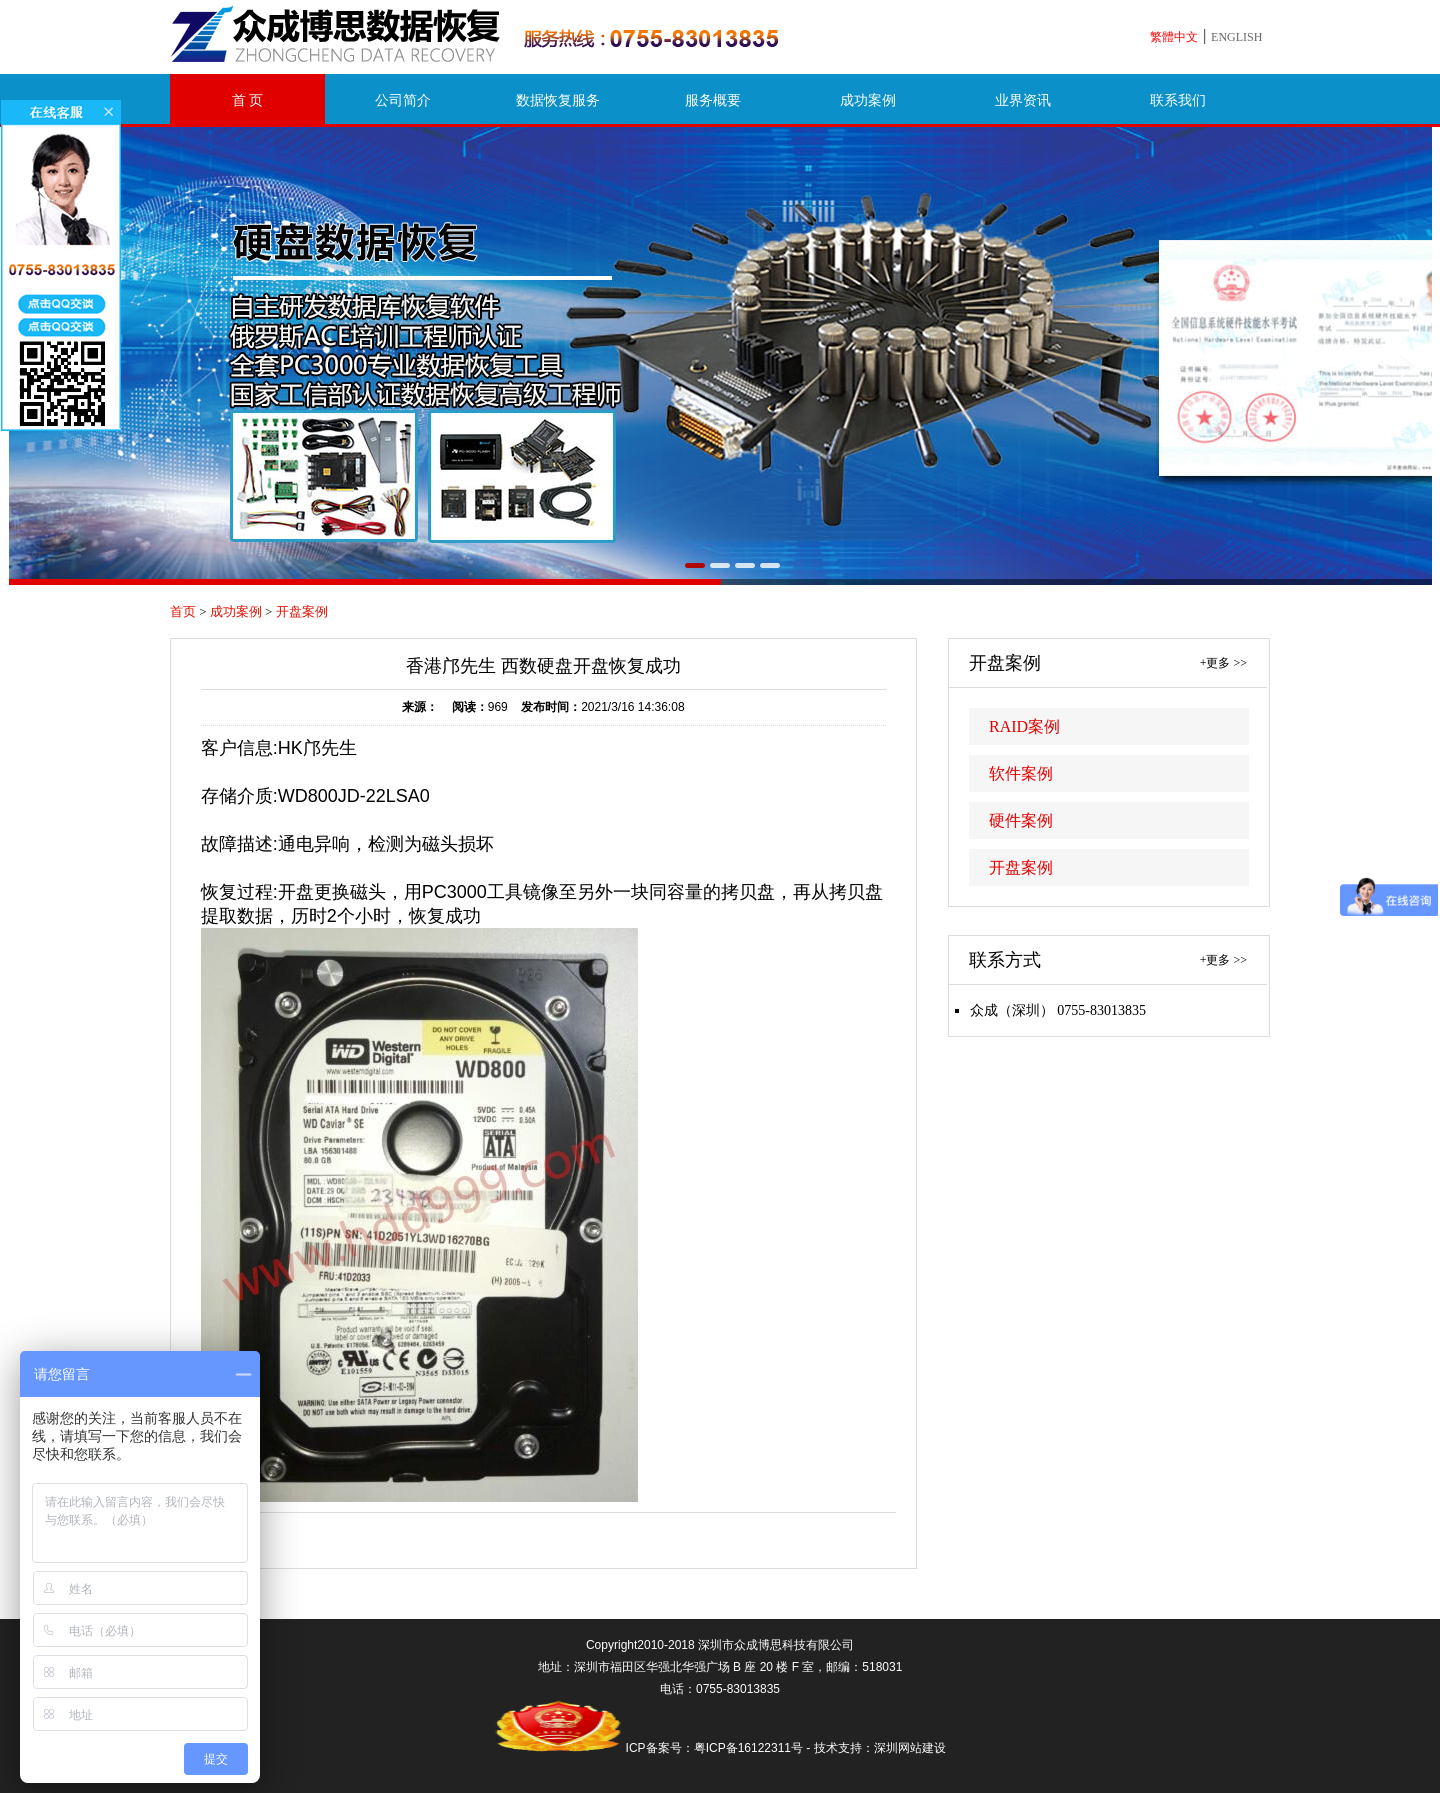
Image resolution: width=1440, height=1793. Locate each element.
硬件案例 (1021, 820)
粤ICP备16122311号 (748, 1748)
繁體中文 (1174, 37)
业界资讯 (1023, 100)
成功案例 (868, 100)
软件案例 (1021, 773)
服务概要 (713, 100)
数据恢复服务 (558, 100)
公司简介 (403, 100)
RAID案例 (1024, 726)
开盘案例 (302, 611)
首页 (183, 611)
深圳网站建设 (910, 1748)
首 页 (248, 100)
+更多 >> (1223, 663)
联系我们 (1178, 100)
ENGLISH (1236, 37)
